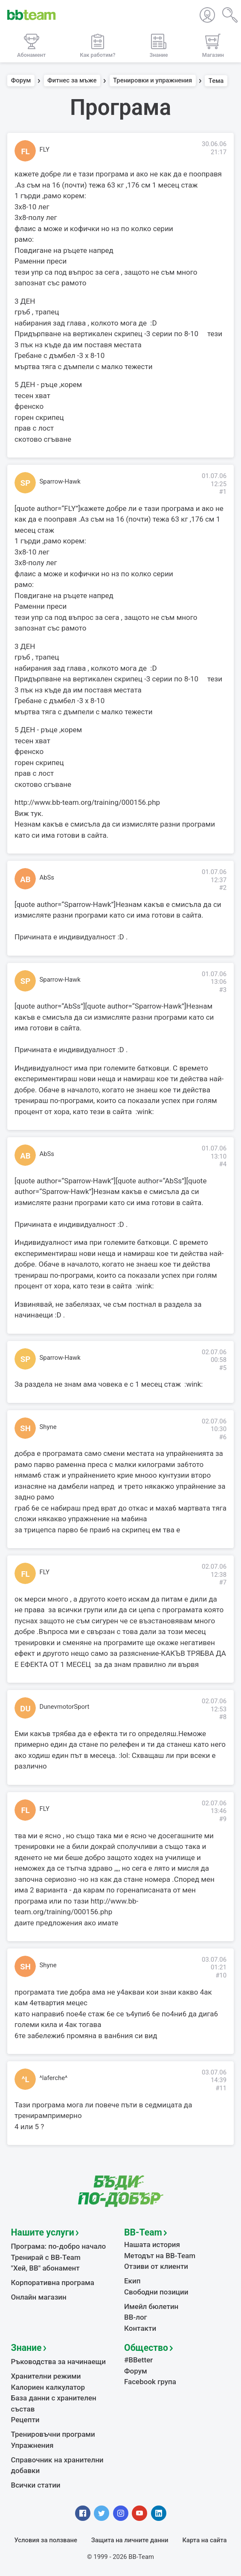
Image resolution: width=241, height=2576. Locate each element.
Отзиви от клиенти (156, 2266)
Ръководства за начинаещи (58, 2361)
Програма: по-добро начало (58, 2246)
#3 (222, 990)
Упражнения (32, 2445)
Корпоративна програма (52, 2282)
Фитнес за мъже (71, 81)
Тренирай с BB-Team (46, 2257)
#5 (222, 1368)
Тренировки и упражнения (152, 81)
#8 (222, 1717)
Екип (132, 2281)
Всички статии (36, 2485)
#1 (222, 492)
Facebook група (150, 2381)
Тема (216, 81)
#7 (222, 1582)
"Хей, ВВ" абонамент (45, 2268)
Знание (26, 2347)
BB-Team (143, 2232)
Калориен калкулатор (48, 2387)
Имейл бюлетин (151, 2306)
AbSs (47, 877)
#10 (220, 1975)
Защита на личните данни (129, 2540)
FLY (44, 149)
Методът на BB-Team (159, 2255)
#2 (222, 888)
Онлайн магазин (39, 2297)
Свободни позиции (156, 2292)
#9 (222, 1819)
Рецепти (25, 2419)
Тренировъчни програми (53, 2434)
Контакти (140, 2328)
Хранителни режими (46, 2376)
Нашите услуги (42, 2232)
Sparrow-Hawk (60, 481)
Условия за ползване (45, 2540)
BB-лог (135, 2317)
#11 (220, 2088)
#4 (222, 1164)
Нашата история (152, 2244)
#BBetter (138, 2360)
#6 (222, 1437)
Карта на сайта (204, 2540)
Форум (21, 81)
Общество (146, 2347)
